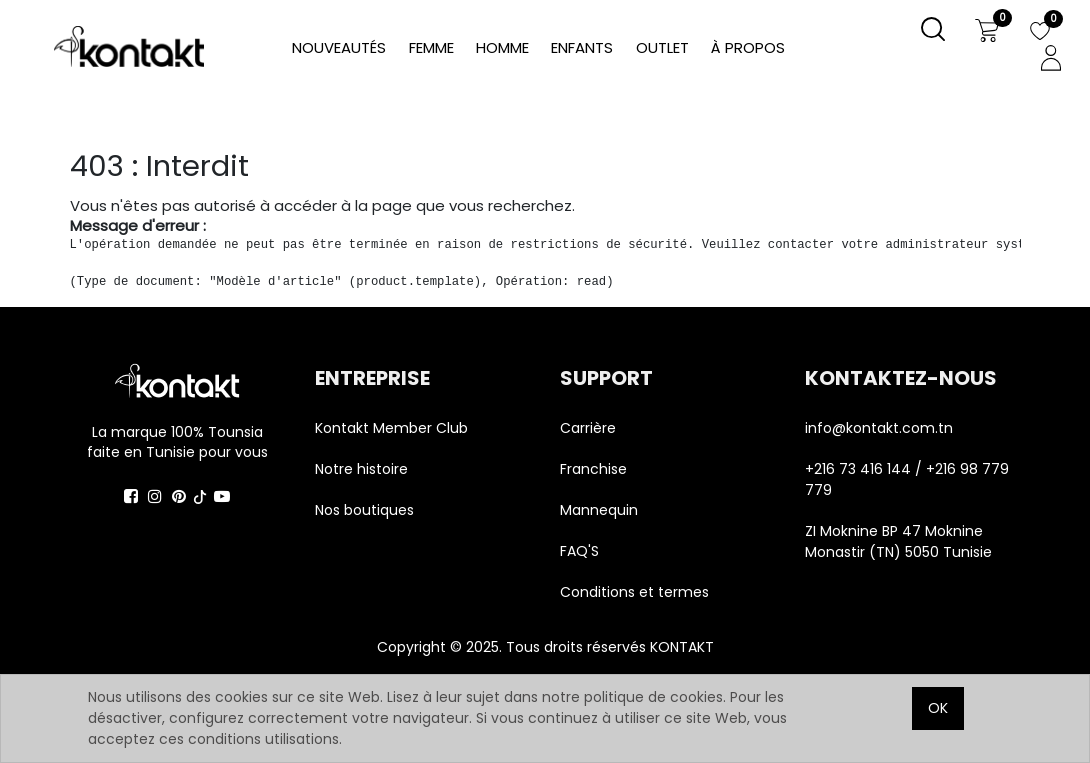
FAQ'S (579, 551)
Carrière (588, 428)
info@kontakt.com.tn (881, 428)
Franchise (593, 469)
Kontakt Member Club (391, 428)
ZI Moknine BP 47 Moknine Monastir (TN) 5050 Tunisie (898, 541)
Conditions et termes (634, 592)
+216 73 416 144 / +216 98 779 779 (907, 479)
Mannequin (601, 510)
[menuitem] (748, 48)
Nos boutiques (364, 510)
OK (938, 708)
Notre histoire (361, 469)
